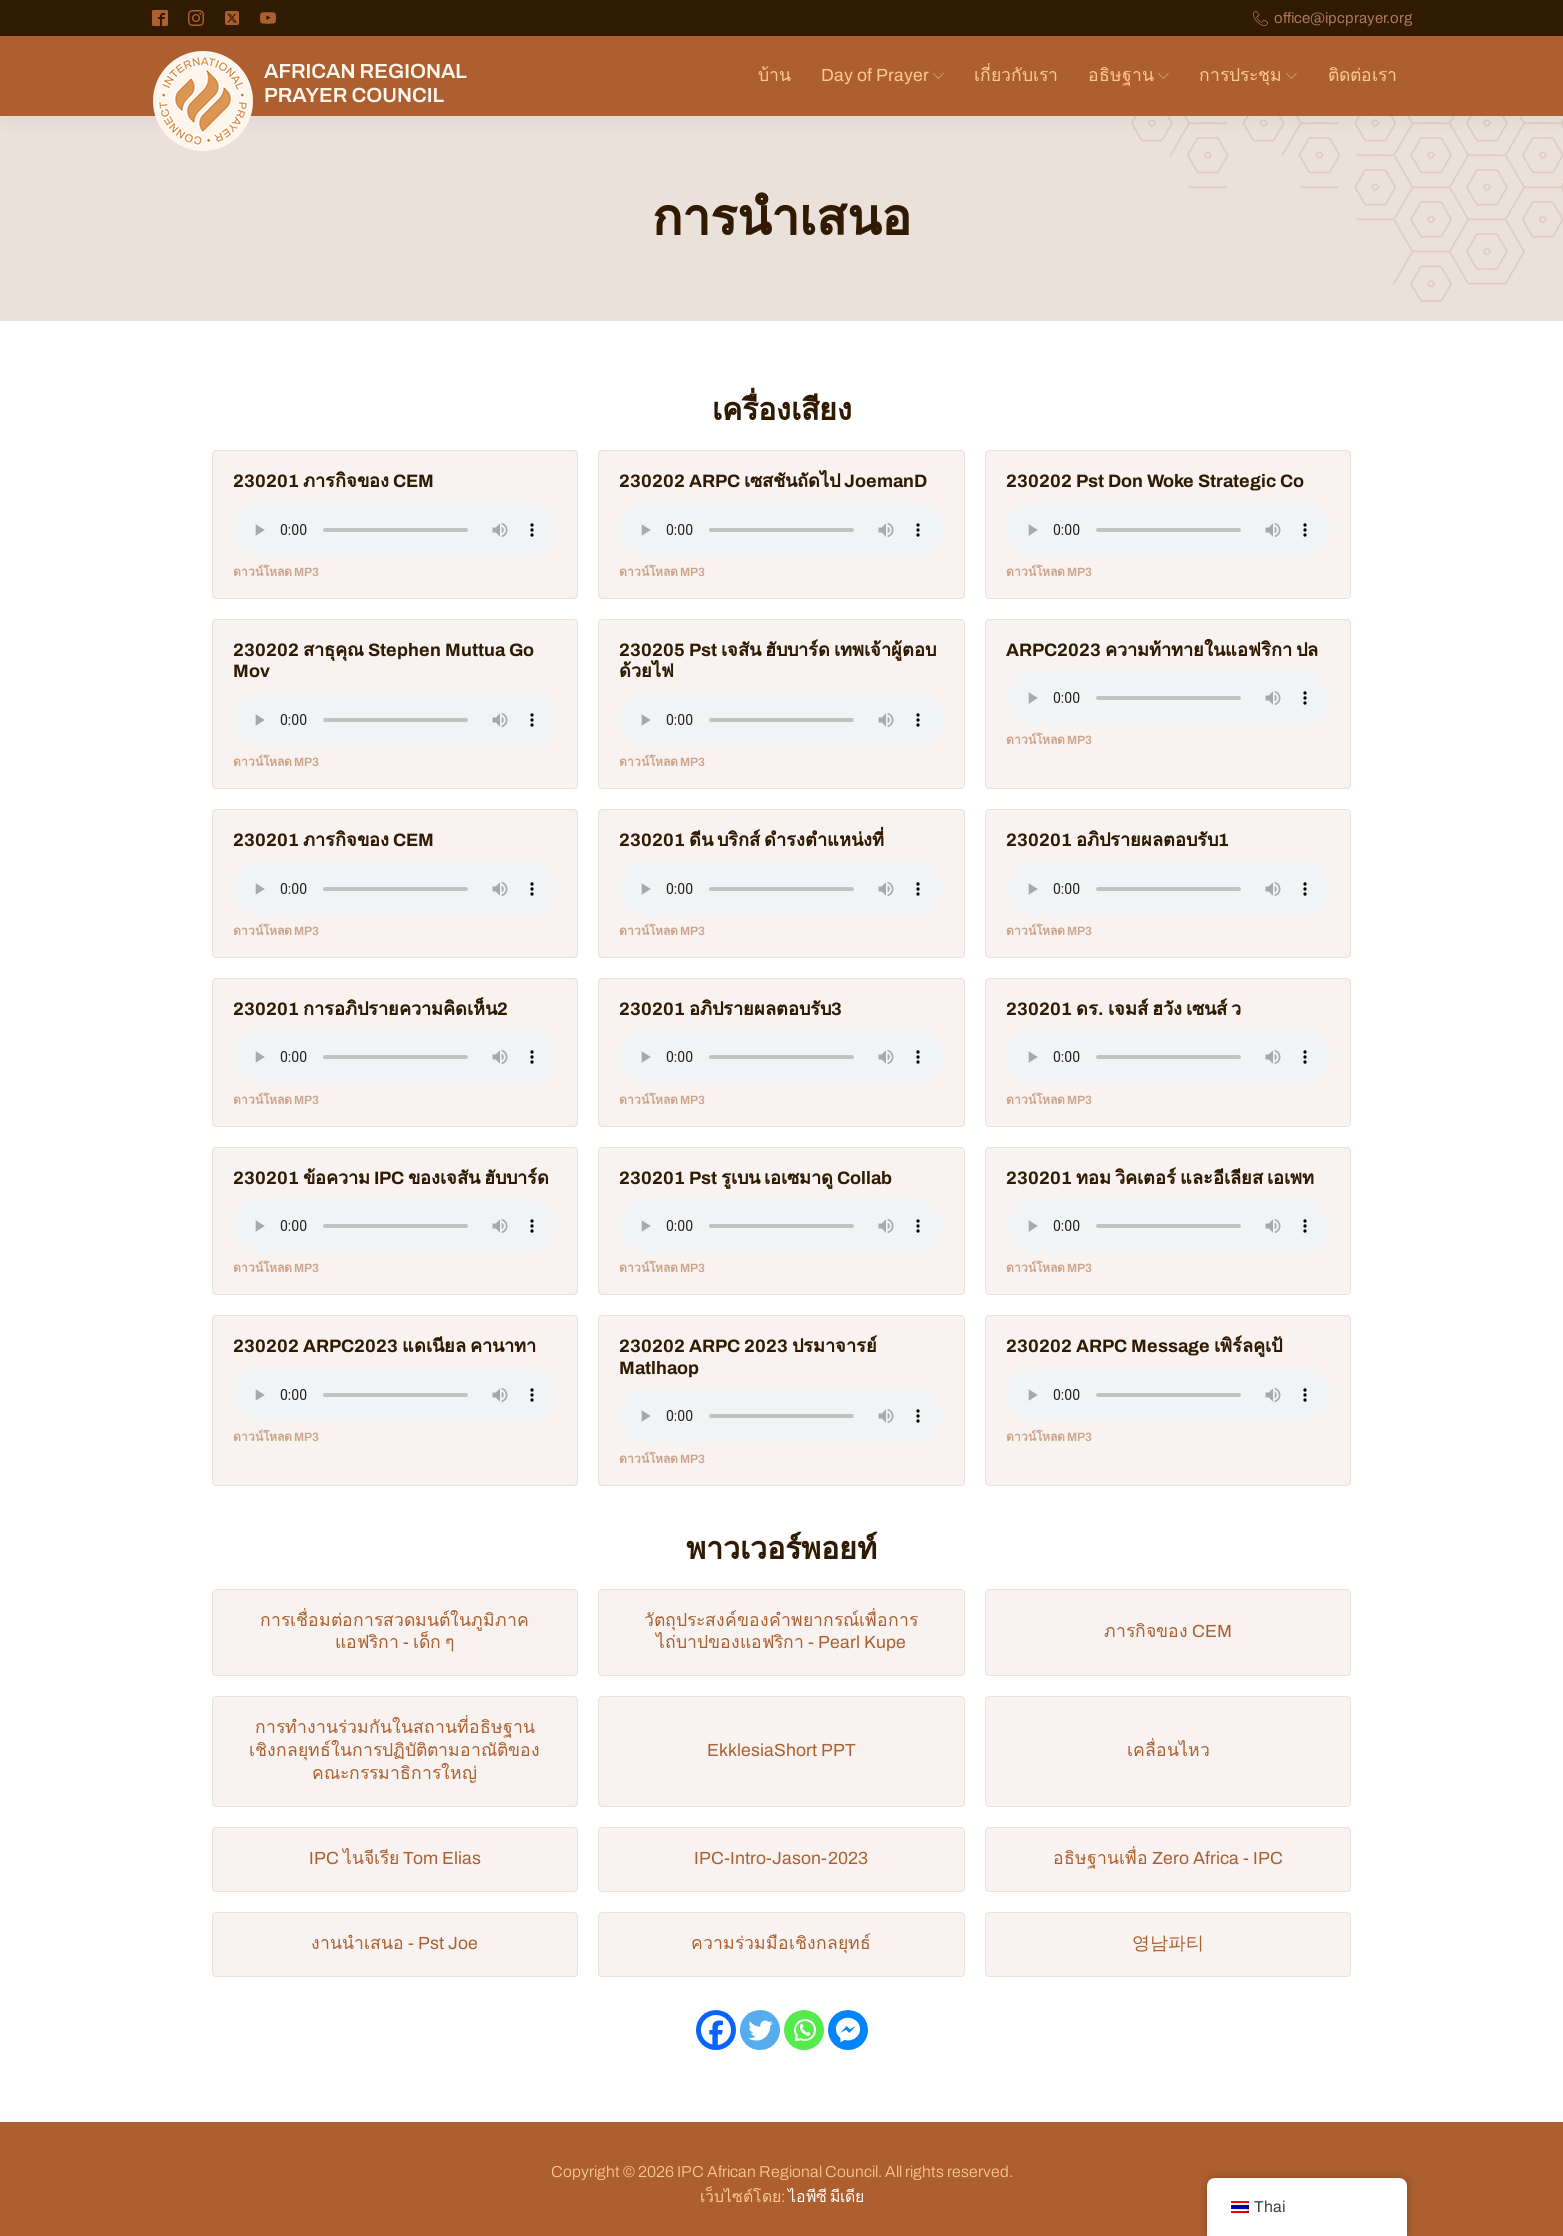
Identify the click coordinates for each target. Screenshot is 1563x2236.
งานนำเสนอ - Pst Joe (394, 1943)
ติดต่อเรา (1362, 75)
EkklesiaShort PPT (781, 1750)
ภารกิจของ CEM (1168, 1631)
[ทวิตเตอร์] (760, 2030)
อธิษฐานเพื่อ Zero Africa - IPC (1168, 1858)
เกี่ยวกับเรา (1016, 75)
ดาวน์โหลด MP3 (276, 572)
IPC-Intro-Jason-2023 (781, 1858)
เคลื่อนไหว (1168, 1750)
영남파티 (1168, 1943)
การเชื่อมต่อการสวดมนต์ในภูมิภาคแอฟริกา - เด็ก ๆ (394, 1632)
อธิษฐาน (1128, 75)
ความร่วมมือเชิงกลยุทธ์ (781, 1943)
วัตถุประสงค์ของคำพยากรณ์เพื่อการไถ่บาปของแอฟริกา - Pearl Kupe (781, 1632)
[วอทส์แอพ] (804, 2030)
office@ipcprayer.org (1343, 18)
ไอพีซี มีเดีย (826, 2196)
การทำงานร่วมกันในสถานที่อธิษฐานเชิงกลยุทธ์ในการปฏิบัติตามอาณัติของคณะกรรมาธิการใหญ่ (394, 1750)
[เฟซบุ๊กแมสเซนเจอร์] (848, 2030)
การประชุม (1248, 75)
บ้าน (774, 75)
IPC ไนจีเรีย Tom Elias (395, 1858)
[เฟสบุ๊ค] (716, 2030)
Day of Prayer (882, 75)
